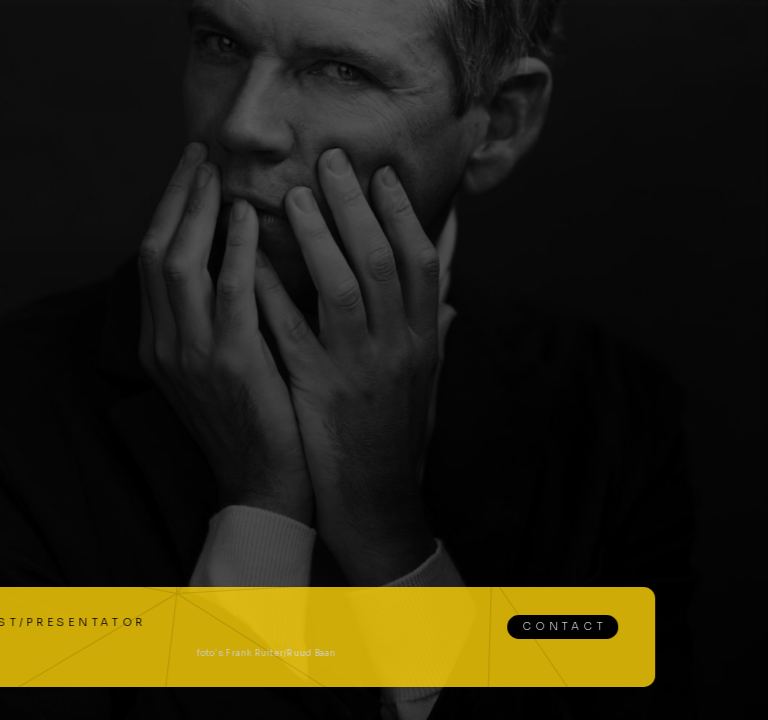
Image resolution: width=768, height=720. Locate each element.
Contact (505, 626)
